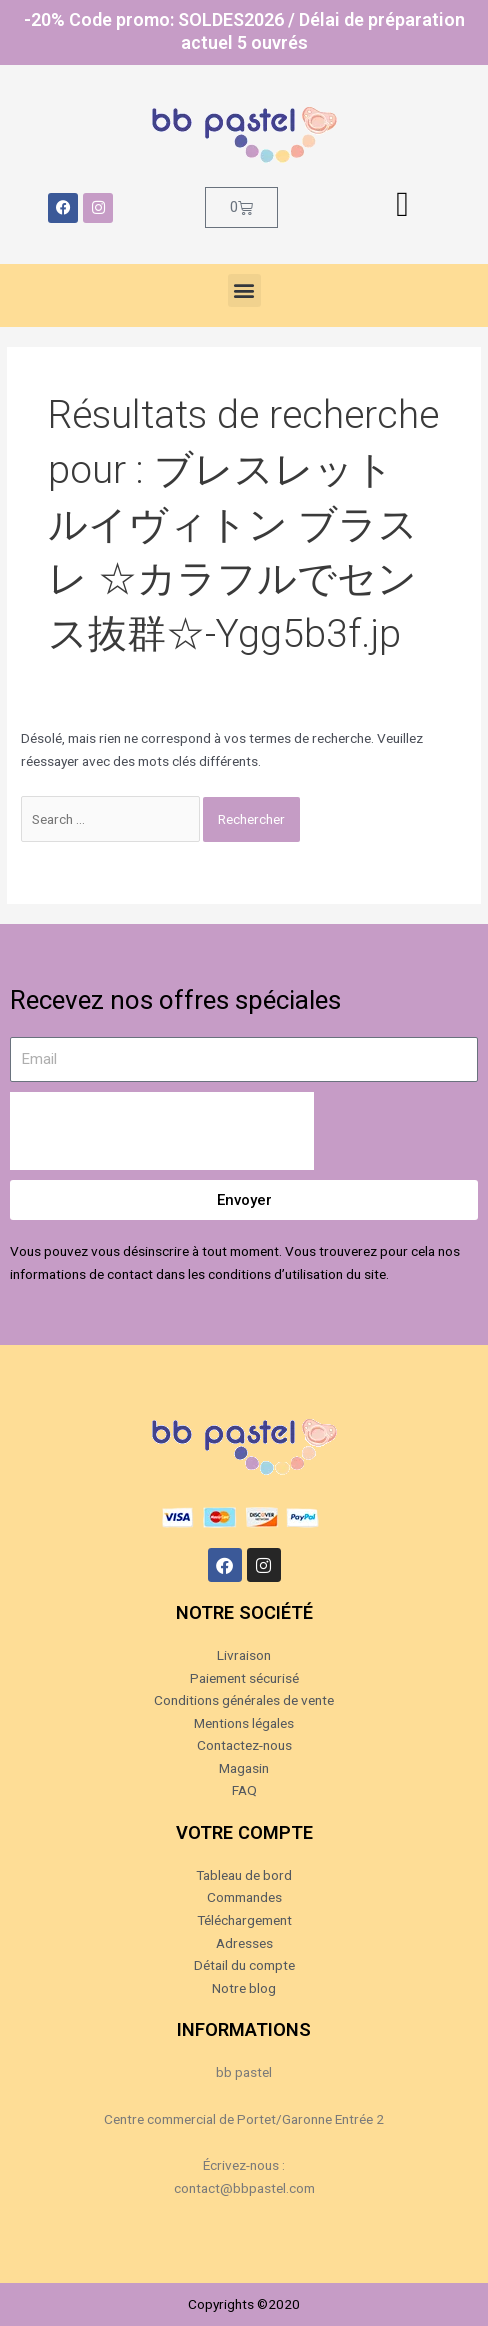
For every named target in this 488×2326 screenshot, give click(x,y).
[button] (244, 290)
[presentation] (162, 1131)
